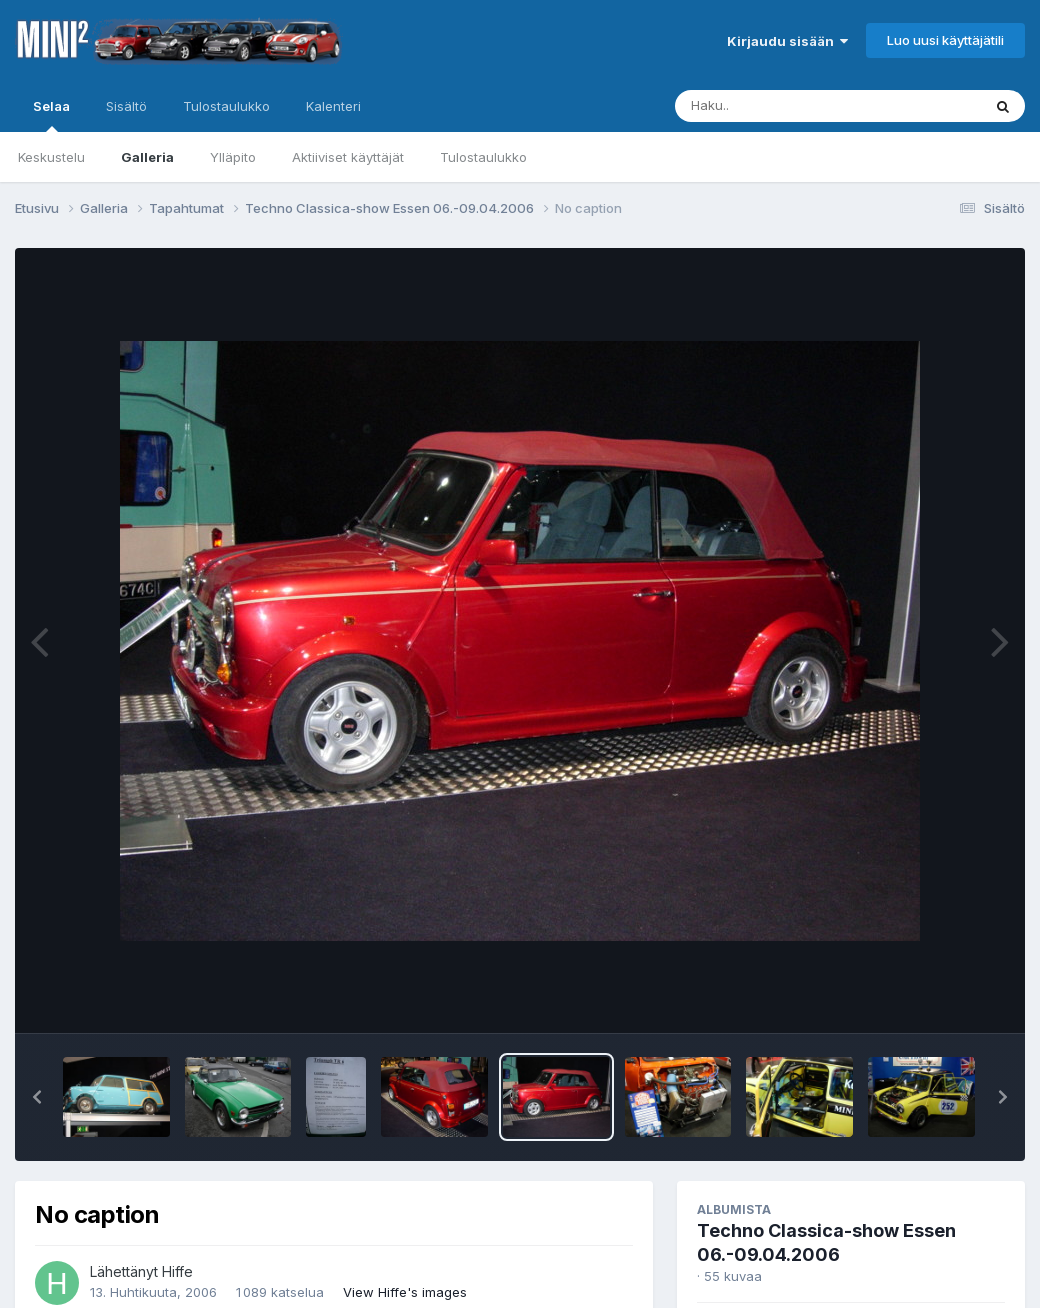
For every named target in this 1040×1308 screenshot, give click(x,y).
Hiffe (177, 1271)
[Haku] (791, 106)
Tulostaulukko (483, 157)
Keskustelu (51, 157)
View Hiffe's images (405, 1292)
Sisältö (126, 106)
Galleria (147, 157)
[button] (37, 1097)
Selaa (51, 115)
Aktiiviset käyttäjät (348, 157)
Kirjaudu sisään (787, 41)
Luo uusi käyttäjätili (945, 40)
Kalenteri (333, 106)
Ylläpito (233, 157)
